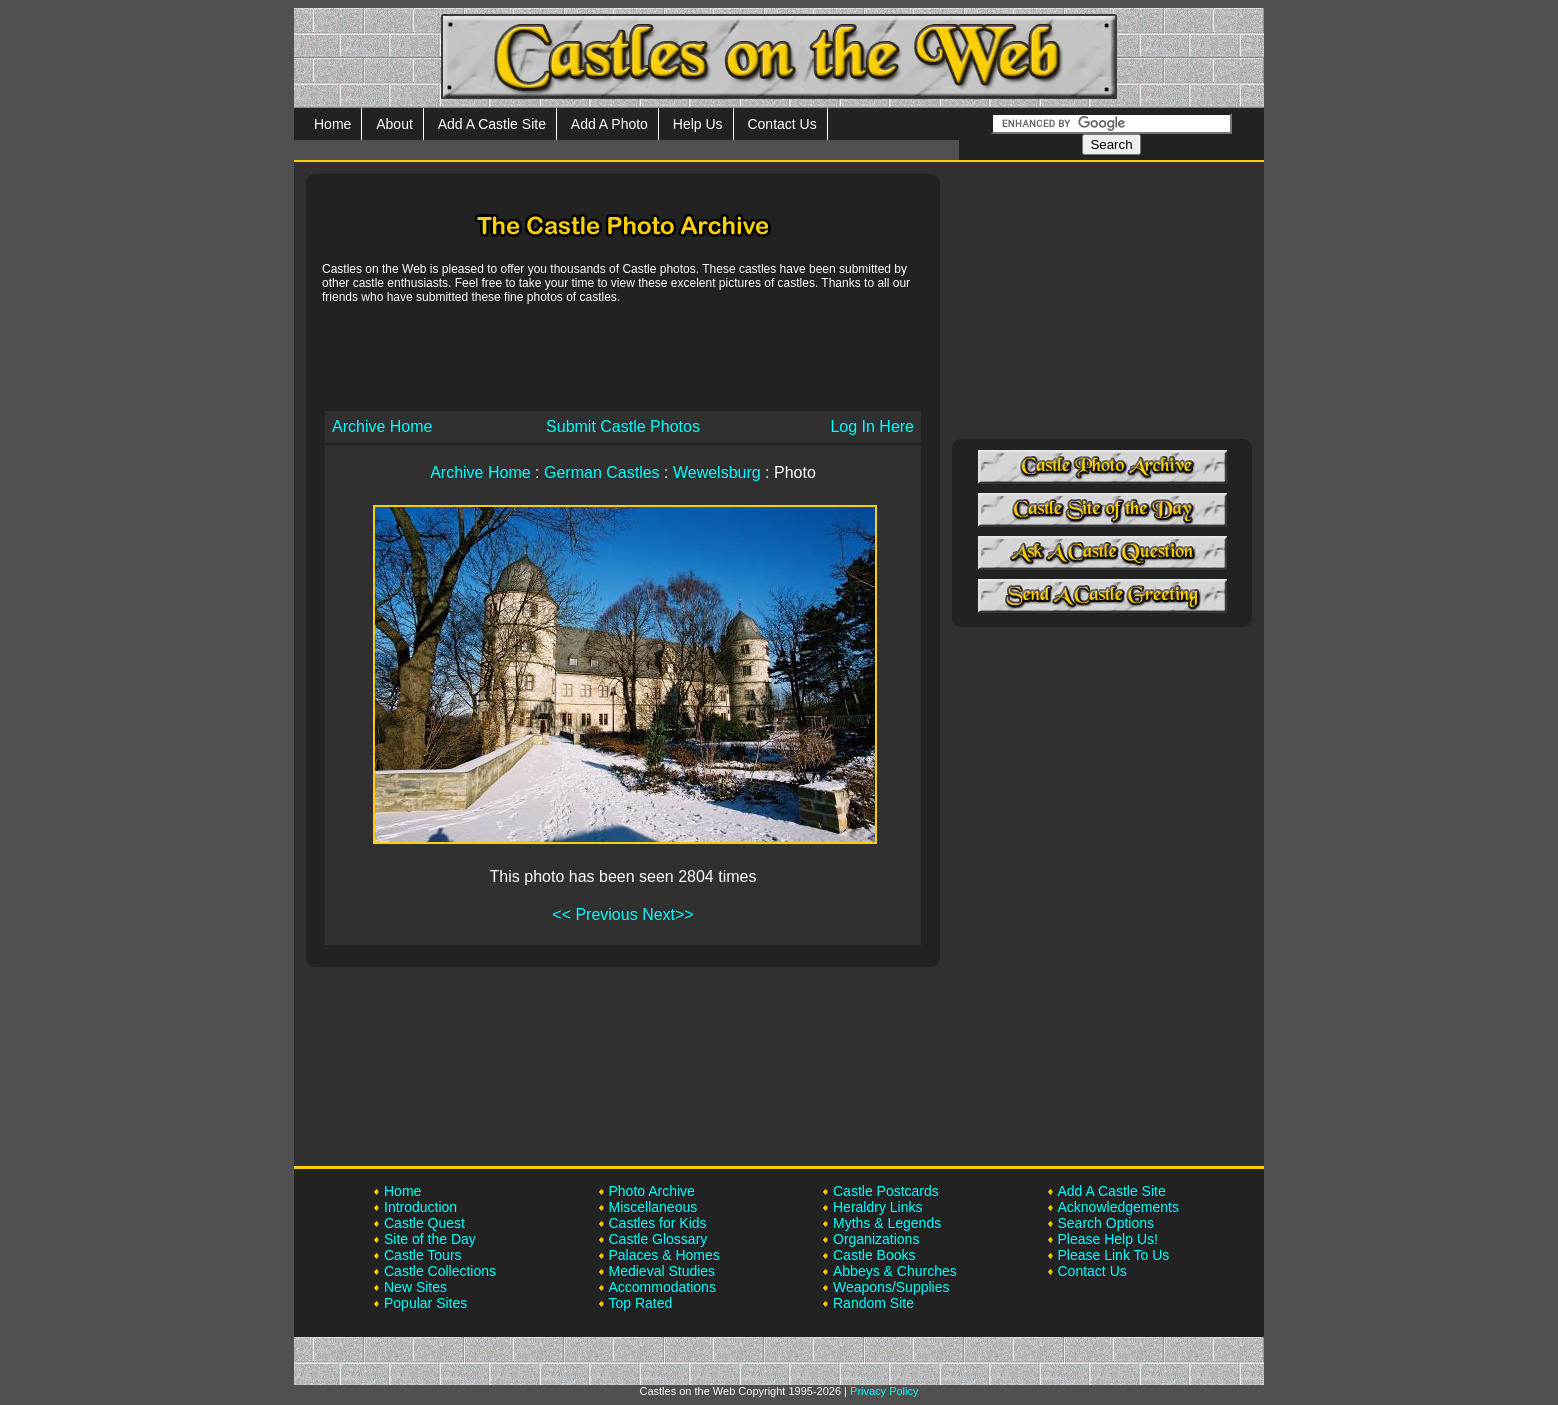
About (394, 124)
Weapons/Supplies (891, 1287)
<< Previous (594, 914)
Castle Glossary (658, 1239)
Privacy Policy (884, 1391)
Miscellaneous (653, 1207)
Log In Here (872, 426)
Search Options (1106, 1223)
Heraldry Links (877, 1207)
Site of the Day (430, 1239)
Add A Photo (609, 124)
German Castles (602, 472)
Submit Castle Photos (623, 426)
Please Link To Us (1114, 1255)
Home (332, 124)
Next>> (668, 914)
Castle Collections (440, 1271)
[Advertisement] (623, 356)
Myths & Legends (887, 1223)
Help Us (698, 124)
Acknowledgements (1118, 1207)
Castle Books (874, 1255)
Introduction (420, 1207)
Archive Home (382, 426)
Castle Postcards (886, 1191)
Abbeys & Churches (895, 1271)
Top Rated (641, 1303)
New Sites (415, 1287)
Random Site (873, 1303)
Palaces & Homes (664, 1255)
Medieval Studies (662, 1271)
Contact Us (781, 124)
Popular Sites (425, 1303)
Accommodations (662, 1287)
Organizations (876, 1239)
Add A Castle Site (492, 124)
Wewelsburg (717, 472)
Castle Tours (423, 1255)
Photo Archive (652, 1191)
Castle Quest (424, 1223)
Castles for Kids (658, 1223)
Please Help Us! (1108, 1239)
